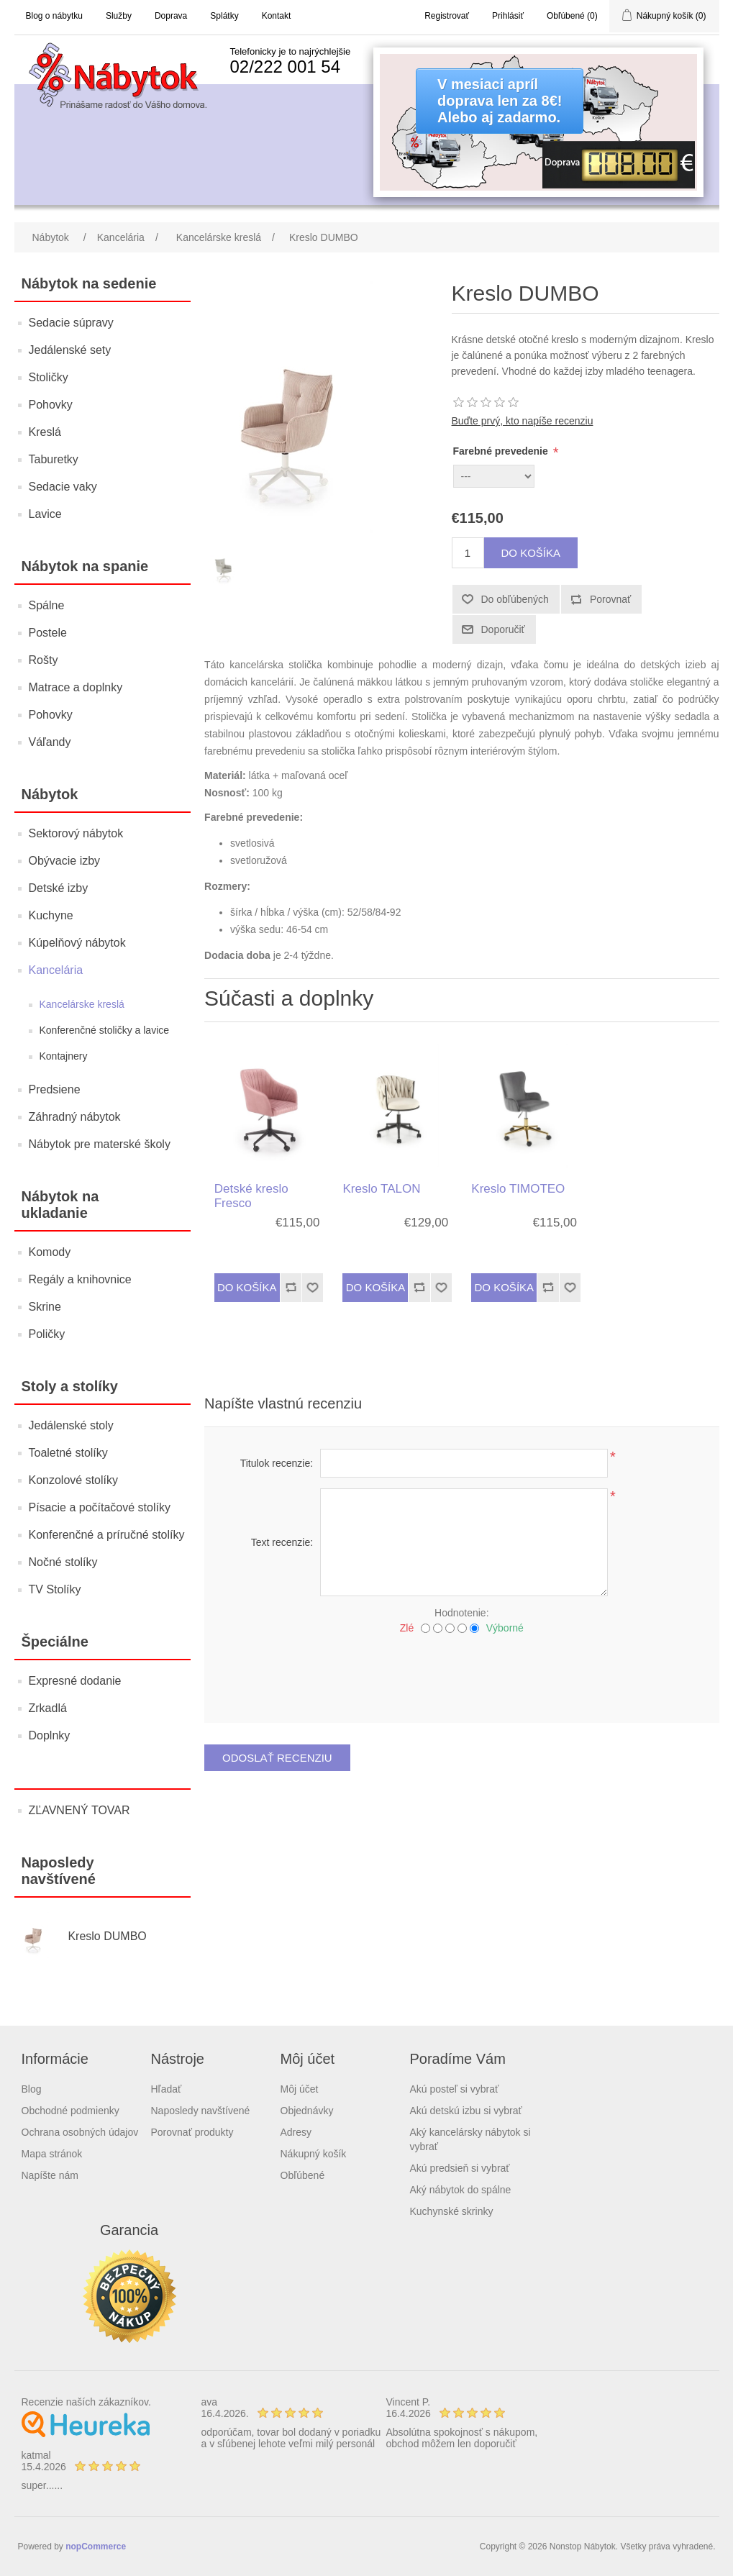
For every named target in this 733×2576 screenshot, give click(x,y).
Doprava (171, 16)
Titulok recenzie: (276, 1463)
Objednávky (307, 2110)
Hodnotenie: (461, 1613)
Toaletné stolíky (68, 1453)
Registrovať (446, 16)
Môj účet (300, 2089)
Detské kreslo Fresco (251, 1196)
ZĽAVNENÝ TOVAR (79, 1810)
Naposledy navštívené (200, 2110)
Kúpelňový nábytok (77, 943)
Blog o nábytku (54, 16)
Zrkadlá (48, 1708)
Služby (119, 16)
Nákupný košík (314, 2153)
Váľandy (50, 742)
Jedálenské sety (70, 350)
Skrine (45, 1307)
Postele (48, 633)
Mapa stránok (52, 2153)
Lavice (45, 514)
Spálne (47, 605)
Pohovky (51, 405)
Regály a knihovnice (80, 1279)
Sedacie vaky (63, 487)
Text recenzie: (282, 1542)
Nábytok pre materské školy (99, 1144)
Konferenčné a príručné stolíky (107, 1535)
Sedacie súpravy (71, 323)
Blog (32, 2089)
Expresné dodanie (75, 1681)
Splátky (224, 16)
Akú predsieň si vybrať (460, 2168)
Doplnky (49, 1735)
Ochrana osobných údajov (80, 2132)
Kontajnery (64, 1056)
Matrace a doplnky (76, 687)
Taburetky (53, 459)
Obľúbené (303, 2175)
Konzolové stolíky (74, 1480)
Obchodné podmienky (70, 2110)
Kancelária (56, 970)
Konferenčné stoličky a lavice (105, 1030)
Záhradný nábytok (75, 1117)
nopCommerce (95, 2546)
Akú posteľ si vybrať (454, 2089)
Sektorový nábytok (76, 833)
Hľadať (166, 2089)
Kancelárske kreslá (82, 1004)
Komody (50, 1252)
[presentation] (461, 1673)
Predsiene (55, 1089)
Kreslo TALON (381, 1189)
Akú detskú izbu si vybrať (466, 2110)
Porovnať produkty (192, 2132)
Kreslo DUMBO (107, 1936)
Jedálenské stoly (71, 1425)
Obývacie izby (65, 861)
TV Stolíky (55, 1589)
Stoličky (48, 377)
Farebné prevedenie (502, 451)
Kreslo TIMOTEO (518, 1189)
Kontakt (276, 16)
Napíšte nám (50, 2175)
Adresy (296, 2132)
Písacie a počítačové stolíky (99, 1507)
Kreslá (45, 432)
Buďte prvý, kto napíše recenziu (522, 421)
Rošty (43, 660)
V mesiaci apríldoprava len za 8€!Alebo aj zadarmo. (499, 100)
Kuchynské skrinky (451, 2211)
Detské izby (58, 888)
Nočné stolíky (63, 1562)
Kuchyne (51, 915)
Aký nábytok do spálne (460, 2189)
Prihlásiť (508, 16)
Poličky (47, 1334)
